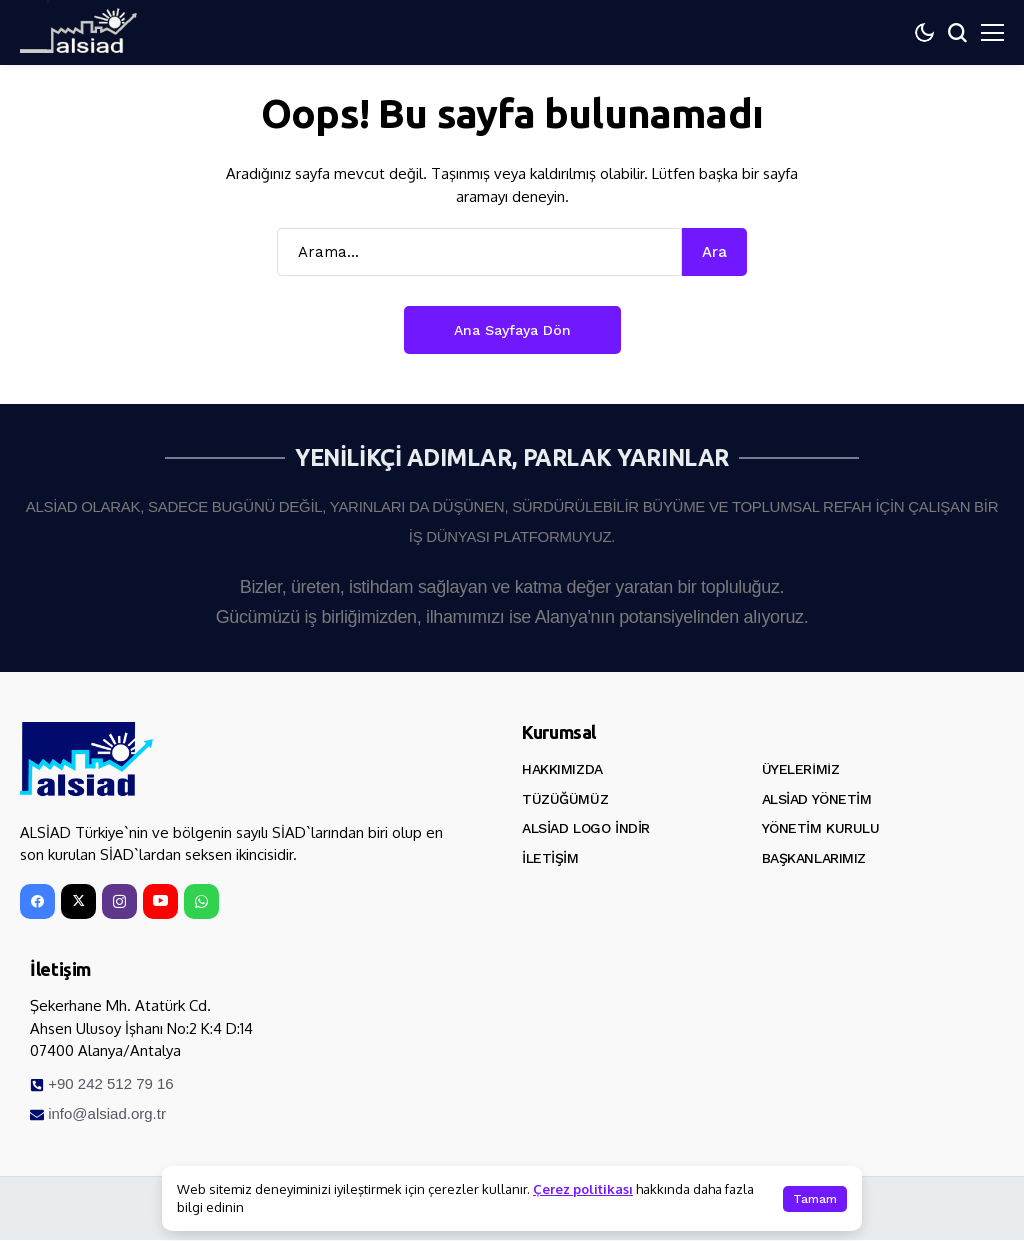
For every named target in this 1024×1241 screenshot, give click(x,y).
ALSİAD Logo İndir (586, 828)
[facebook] (37, 902)
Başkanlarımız (814, 858)
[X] (78, 902)
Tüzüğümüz (565, 799)
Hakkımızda (562, 769)
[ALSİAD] (87, 760)
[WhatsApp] (201, 902)
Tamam (815, 1199)
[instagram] (119, 902)
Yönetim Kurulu (821, 828)
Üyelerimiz (801, 769)
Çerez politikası (583, 1189)
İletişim (550, 858)
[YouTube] (160, 902)
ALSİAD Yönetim (817, 799)
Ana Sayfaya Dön (512, 330)
